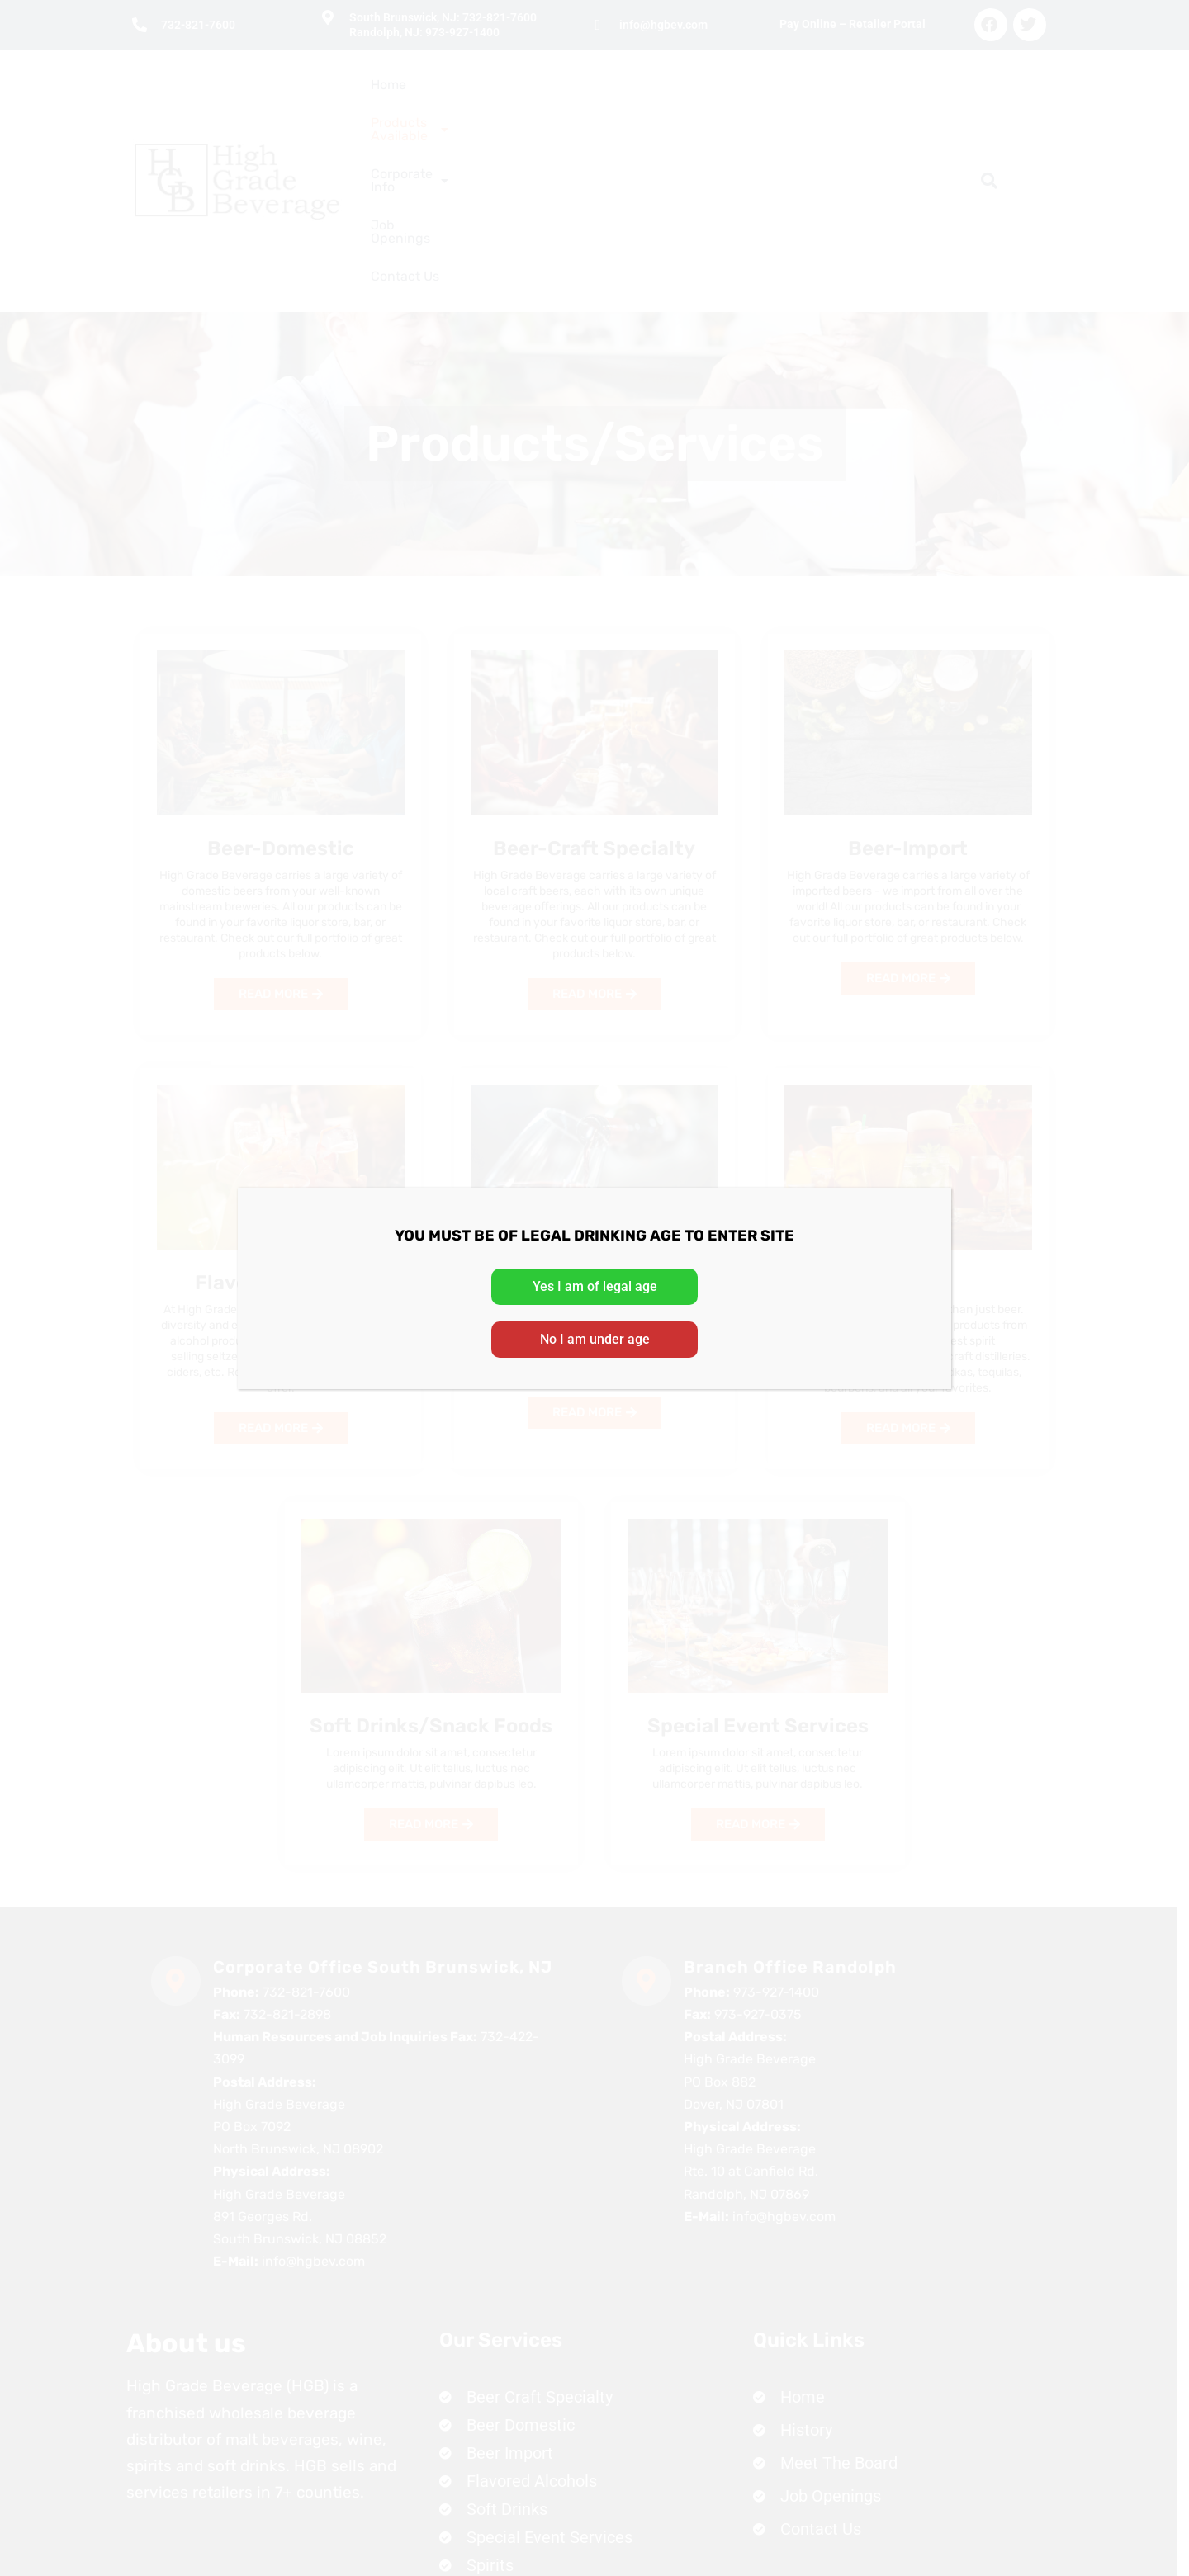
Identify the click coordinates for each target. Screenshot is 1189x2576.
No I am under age (595, 1339)
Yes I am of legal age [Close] (595, 1286)
